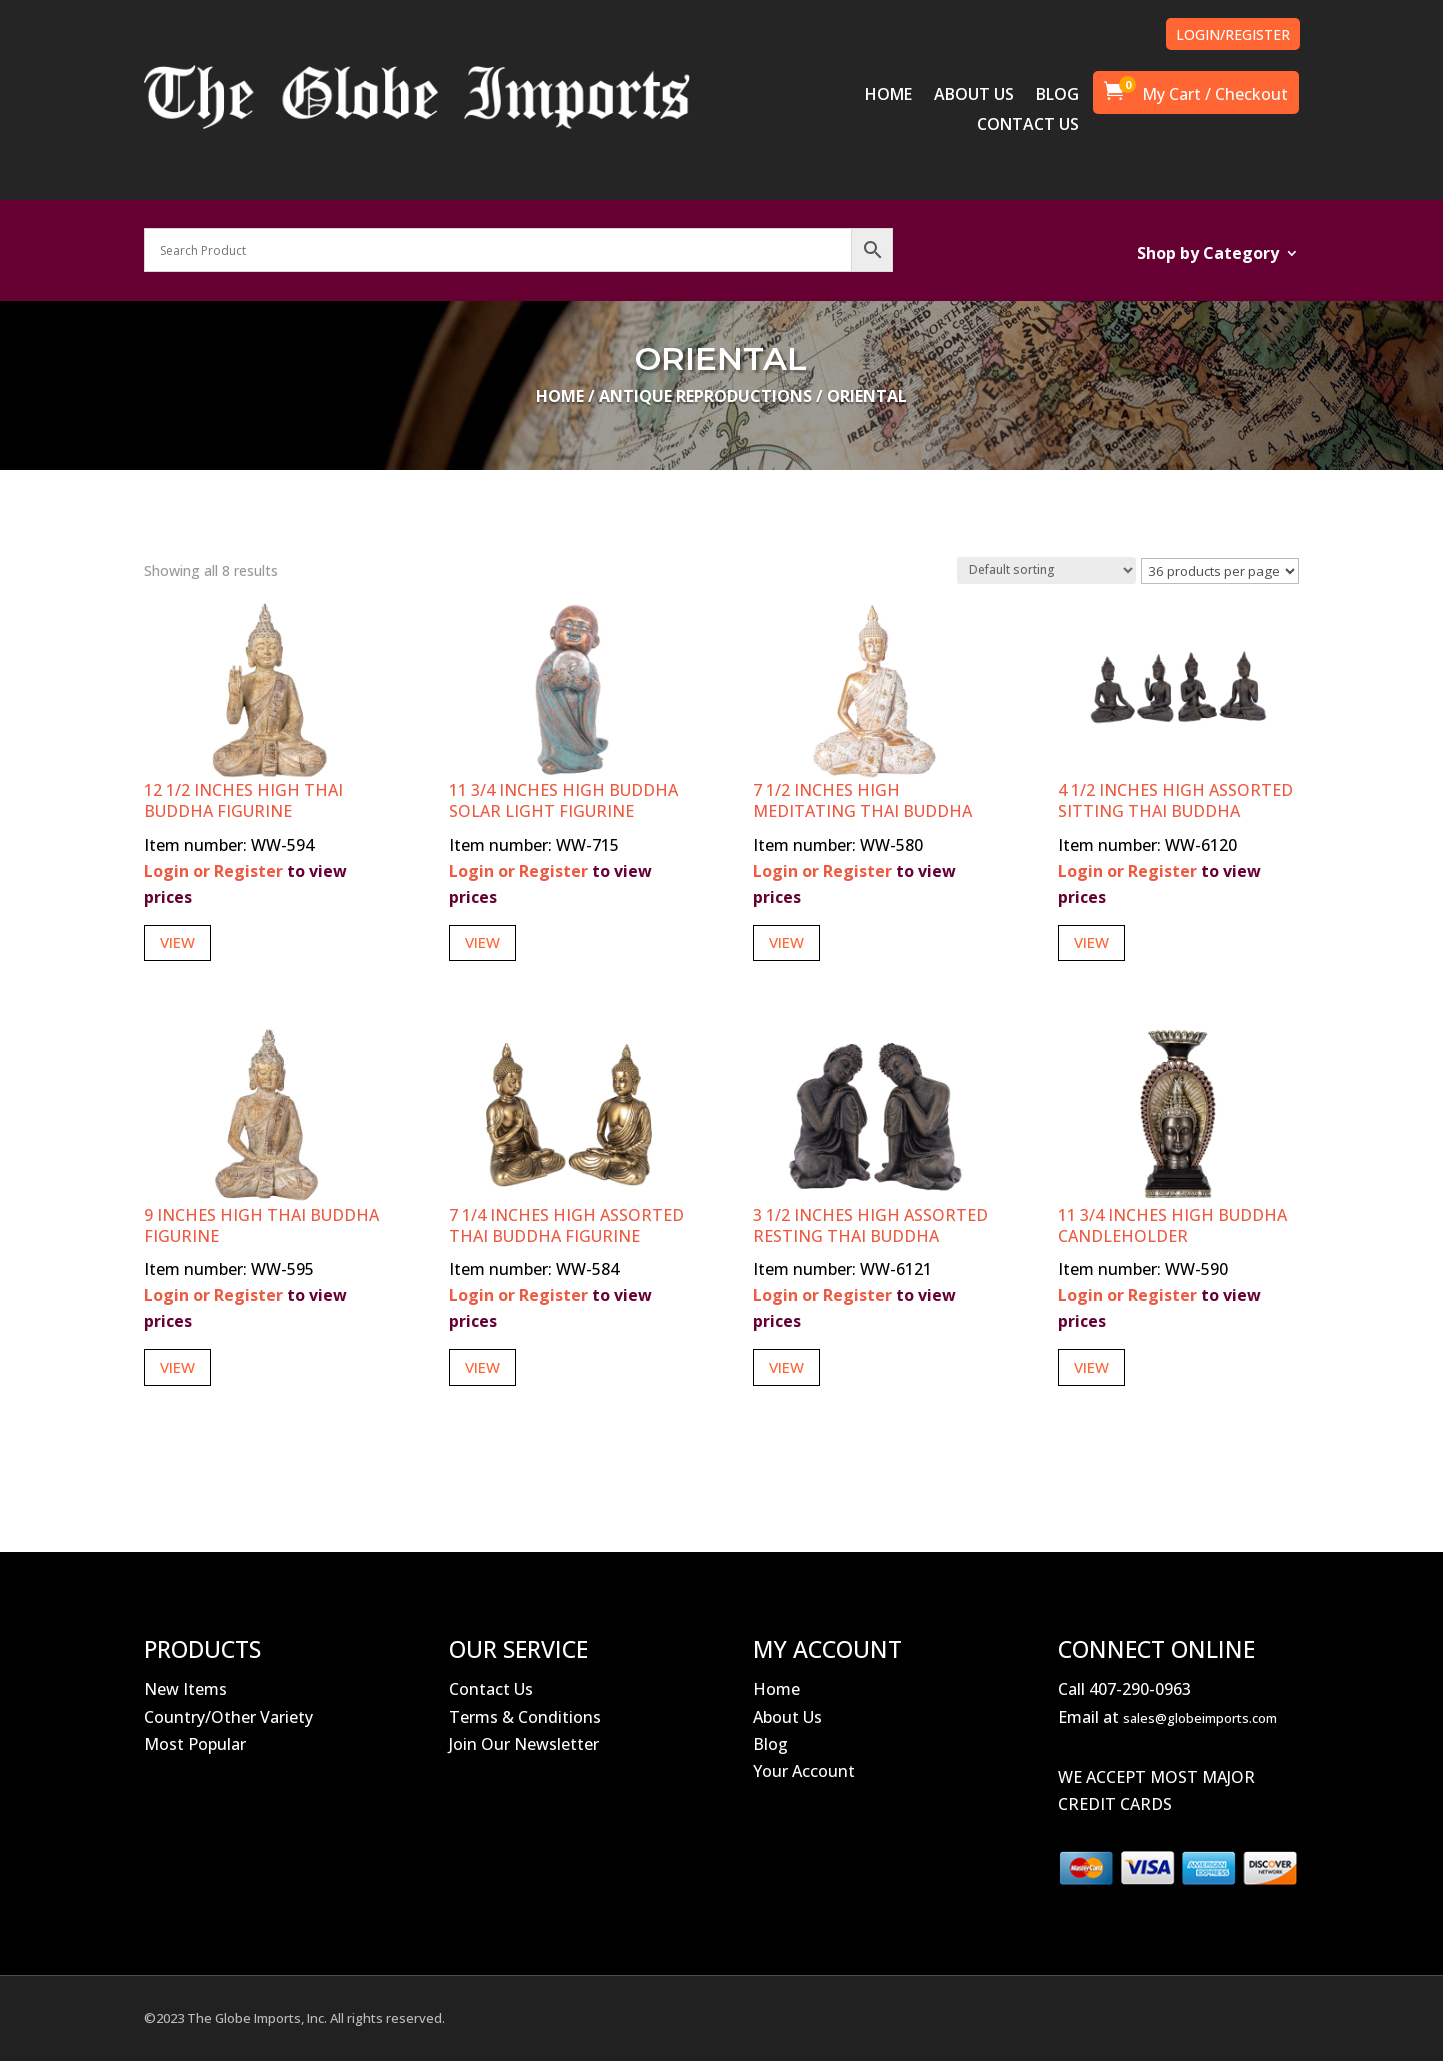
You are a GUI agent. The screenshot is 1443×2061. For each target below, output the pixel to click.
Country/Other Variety (228, 1717)
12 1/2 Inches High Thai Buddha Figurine (243, 800)
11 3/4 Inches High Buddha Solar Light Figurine (563, 800)
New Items (185, 1689)
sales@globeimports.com (1200, 1718)
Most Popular (195, 1744)
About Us (787, 1717)
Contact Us (491, 1689)
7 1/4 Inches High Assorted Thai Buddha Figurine (566, 1225)
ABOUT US (974, 96)
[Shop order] (1046, 570)
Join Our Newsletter (524, 1744)
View (177, 942)
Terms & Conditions (525, 1717)
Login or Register (213, 871)
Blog (770, 1744)
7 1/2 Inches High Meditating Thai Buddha (862, 800)
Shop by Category (1208, 255)
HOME (888, 96)
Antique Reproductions (705, 396)
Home (560, 396)
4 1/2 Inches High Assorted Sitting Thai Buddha (1175, 800)
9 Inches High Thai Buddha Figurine (261, 1225)
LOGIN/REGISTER (1233, 34)
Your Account (804, 1771)
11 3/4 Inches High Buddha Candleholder (1172, 1225)
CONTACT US (1028, 126)
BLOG (1057, 96)
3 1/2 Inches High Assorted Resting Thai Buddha (870, 1225)
